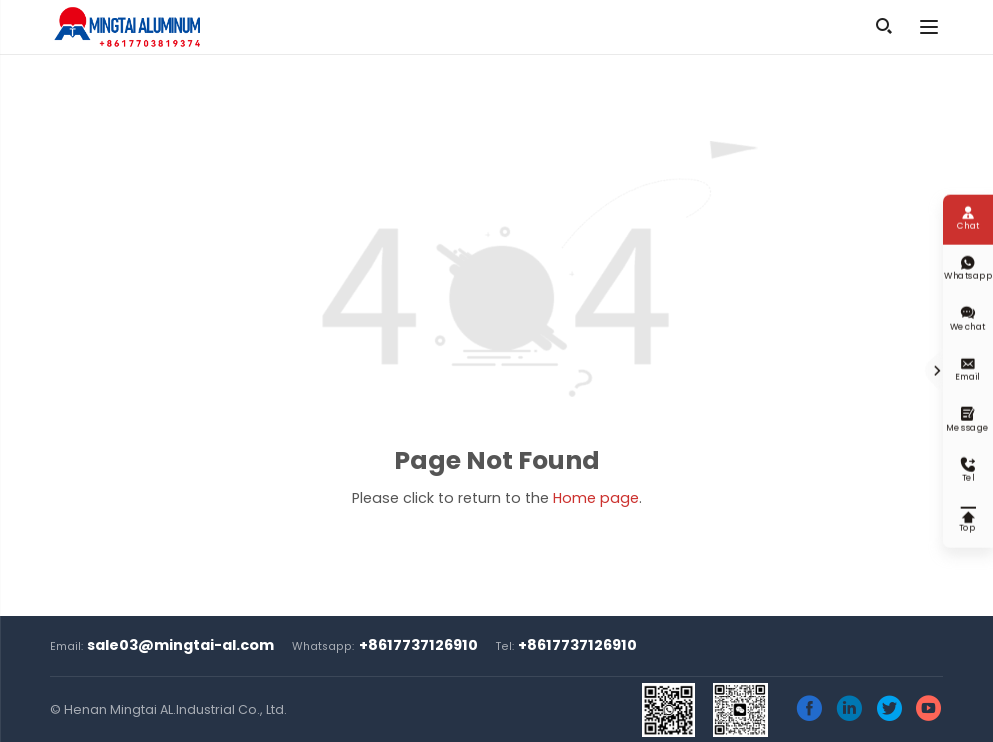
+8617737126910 (418, 645)
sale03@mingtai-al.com (180, 645)
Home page (596, 498)
